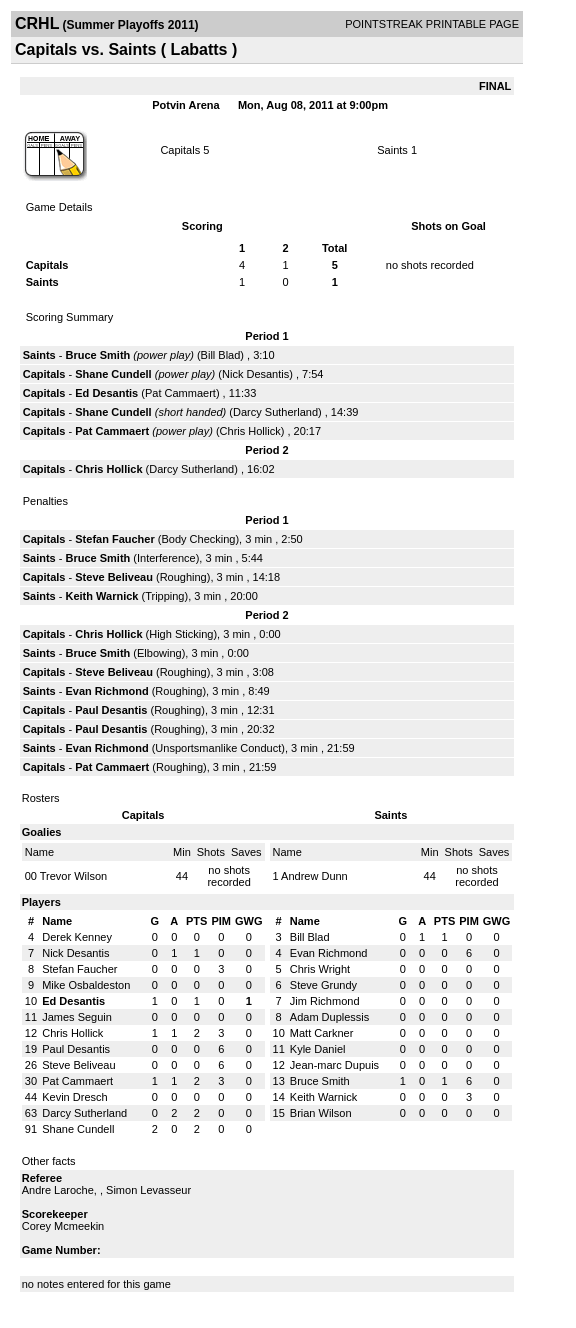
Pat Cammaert (180, 393)
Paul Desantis (111, 710)
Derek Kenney (77, 937)
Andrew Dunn (314, 876)
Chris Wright (320, 969)
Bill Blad (221, 355)
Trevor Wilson (73, 876)
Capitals (180, 150)
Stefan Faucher (114, 539)
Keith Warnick (101, 596)
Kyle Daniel (318, 1049)
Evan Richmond (106, 691)
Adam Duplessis (329, 1017)
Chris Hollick (250, 431)
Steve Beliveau (114, 577)
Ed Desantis (106, 393)
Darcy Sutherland (275, 412)
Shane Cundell (113, 374)
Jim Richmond (325, 1001)
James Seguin (77, 1017)
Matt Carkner (322, 1033)
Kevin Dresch (74, 1097)
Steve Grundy (323, 985)
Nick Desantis (255, 374)
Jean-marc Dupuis (334, 1065)
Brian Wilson (321, 1113)
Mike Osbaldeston (86, 985)
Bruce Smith (97, 355)
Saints (392, 150)
